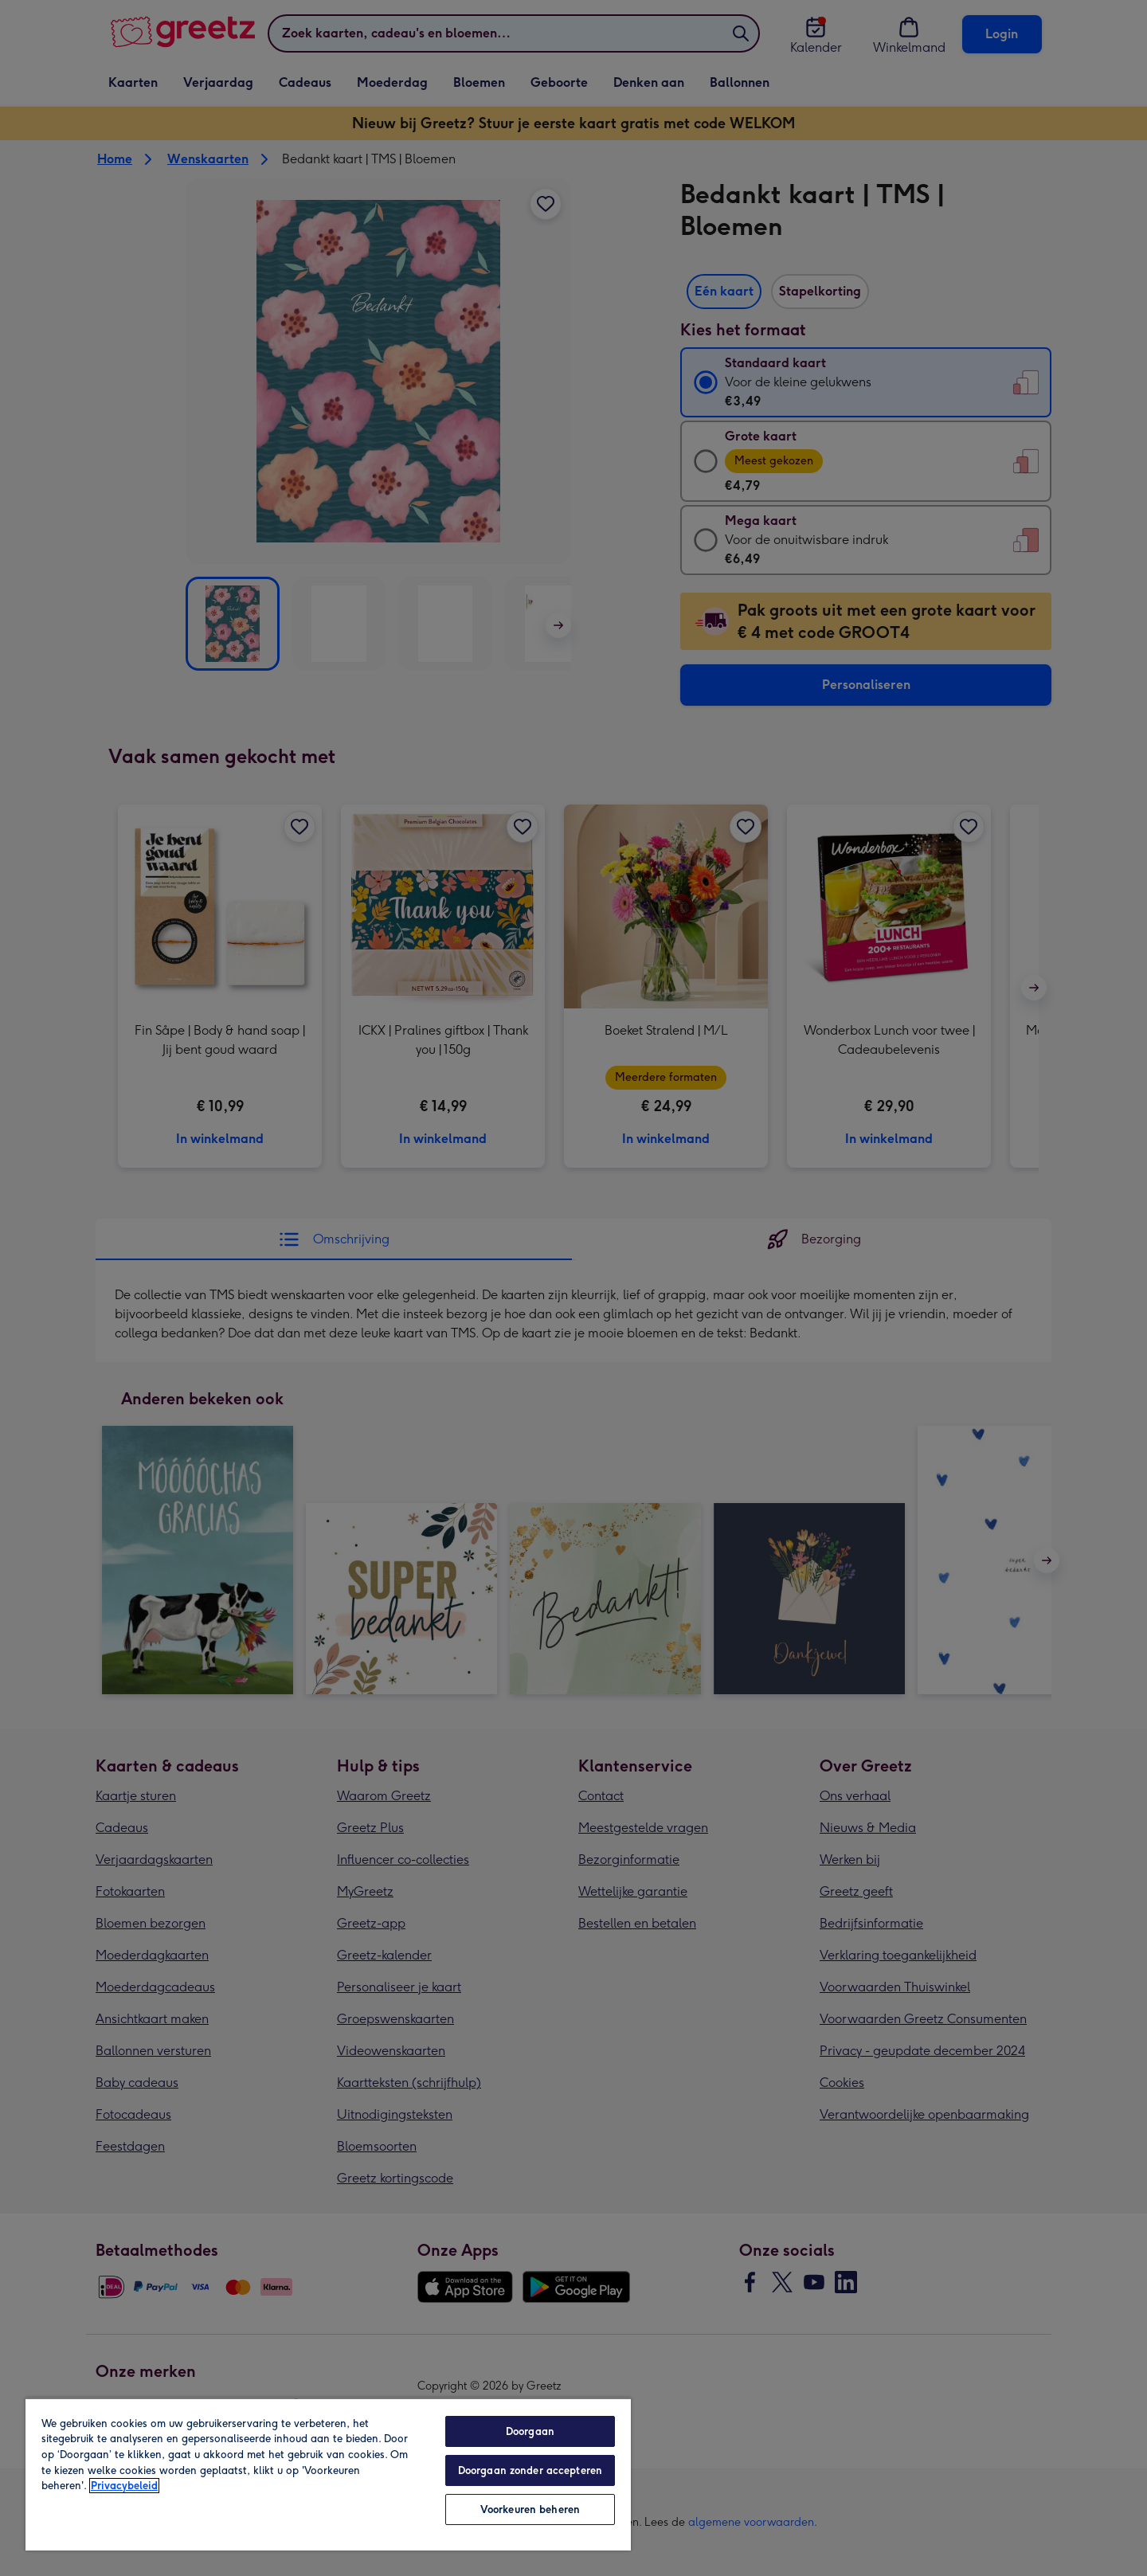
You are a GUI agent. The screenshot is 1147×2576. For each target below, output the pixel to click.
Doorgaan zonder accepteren (530, 2470)
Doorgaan (530, 2431)
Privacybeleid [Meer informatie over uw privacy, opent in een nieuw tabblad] (124, 2486)
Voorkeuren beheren (530, 2509)
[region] (328, 2474)
